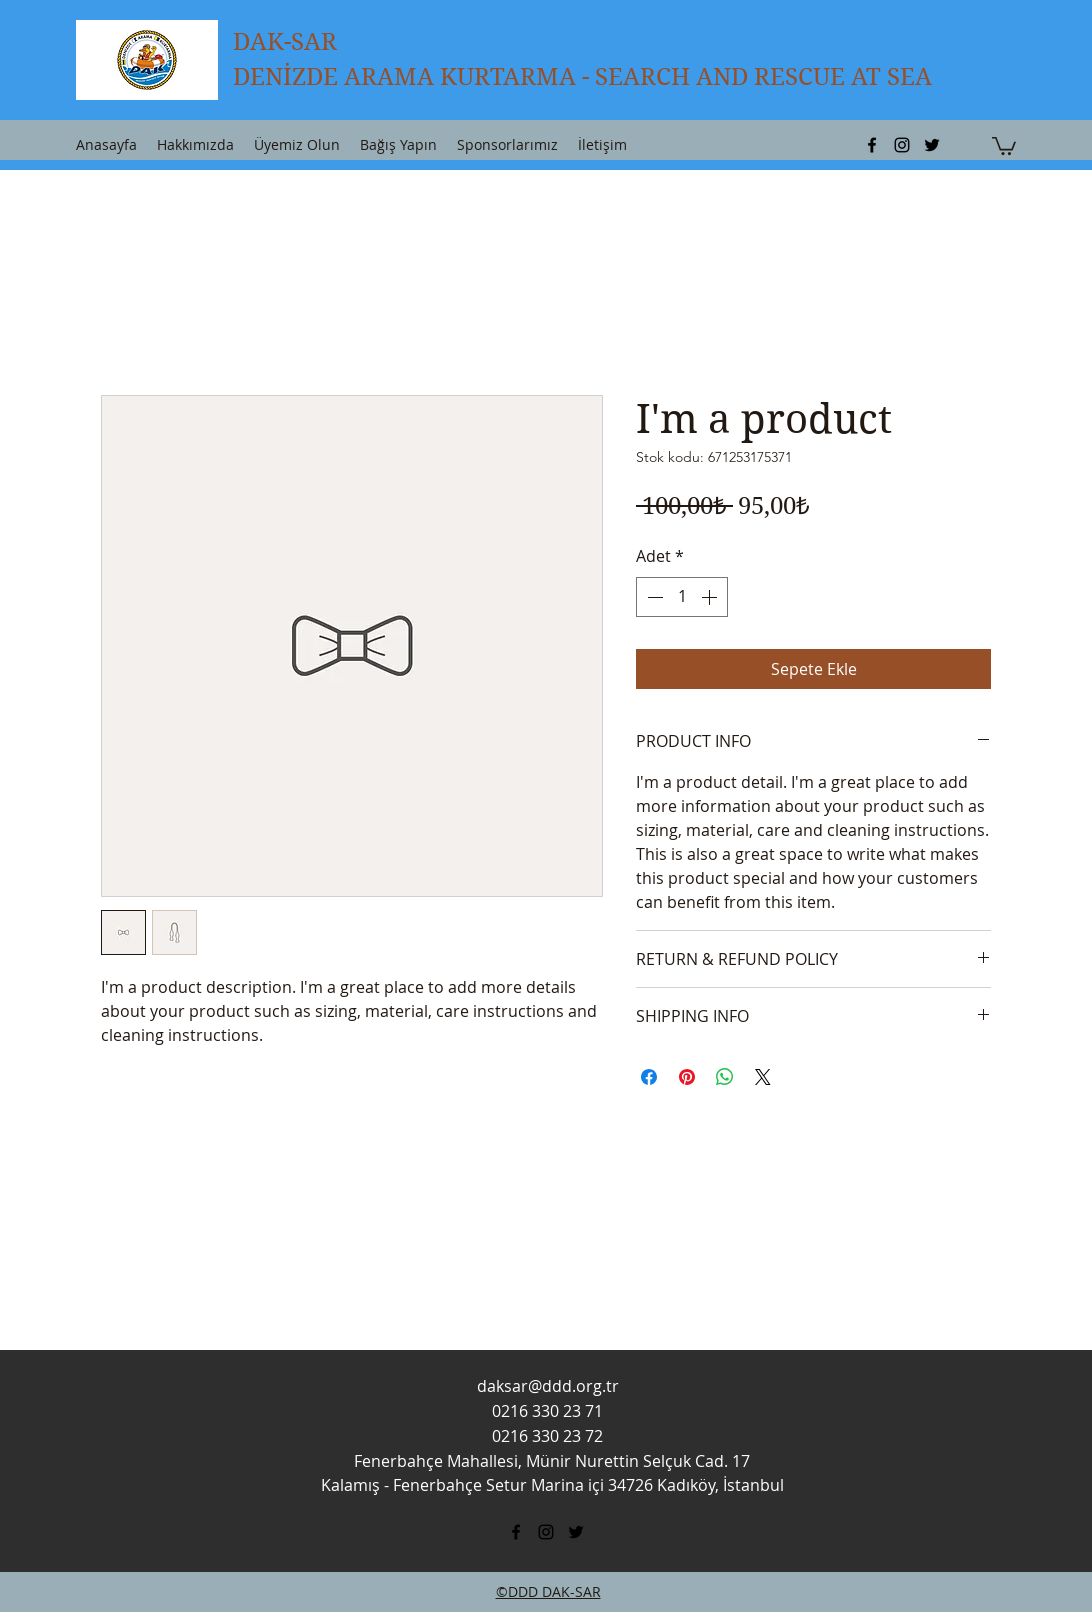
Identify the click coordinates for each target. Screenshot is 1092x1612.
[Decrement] (653, 597)
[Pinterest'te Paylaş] (687, 1077)
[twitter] (932, 145)
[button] (1004, 145)
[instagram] (902, 145)
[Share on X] (763, 1077)
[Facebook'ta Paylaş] (649, 1077)
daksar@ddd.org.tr (548, 1386)
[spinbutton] (682, 597)
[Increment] (711, 597)
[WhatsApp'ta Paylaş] (725, 1077)
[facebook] (872, 145)
